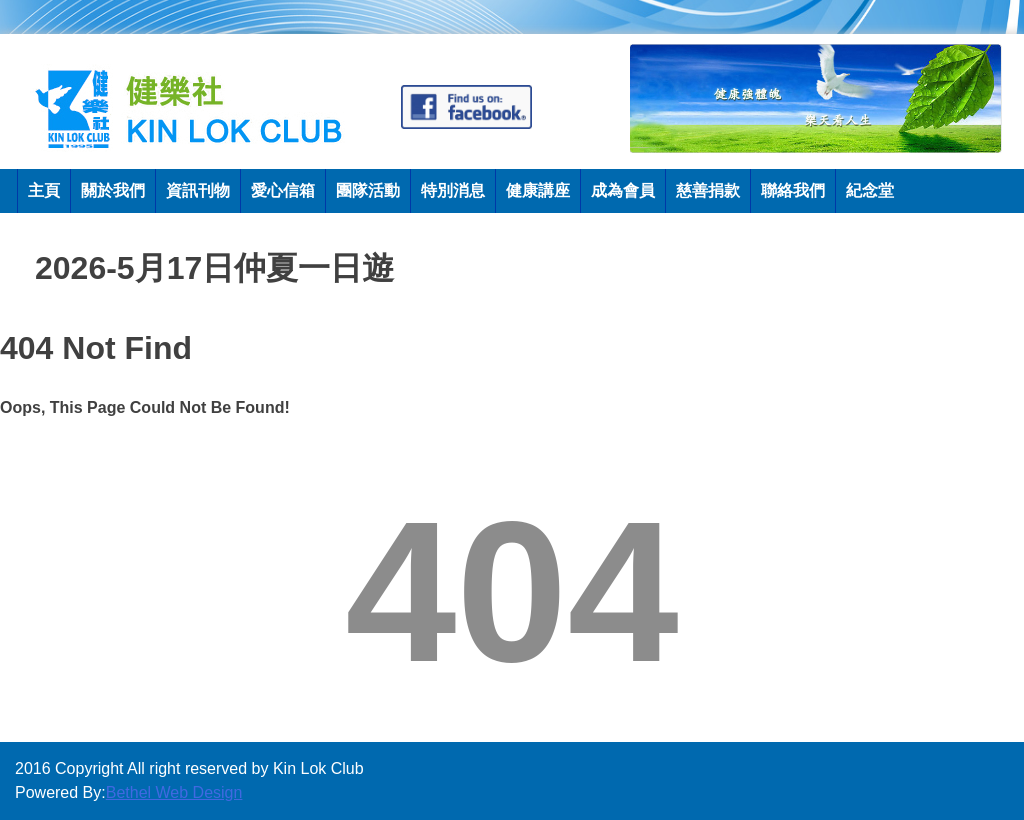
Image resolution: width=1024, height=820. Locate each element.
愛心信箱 (283, 190)
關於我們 (113, 190)
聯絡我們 (793, 190)
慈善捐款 (708, 190)
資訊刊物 (198, 190)
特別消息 (453, 190)
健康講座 (538, 190)
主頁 (44, 190)
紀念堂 (870, 190)
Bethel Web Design (174, 792)
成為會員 (623, 190)
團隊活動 (368, 190)
